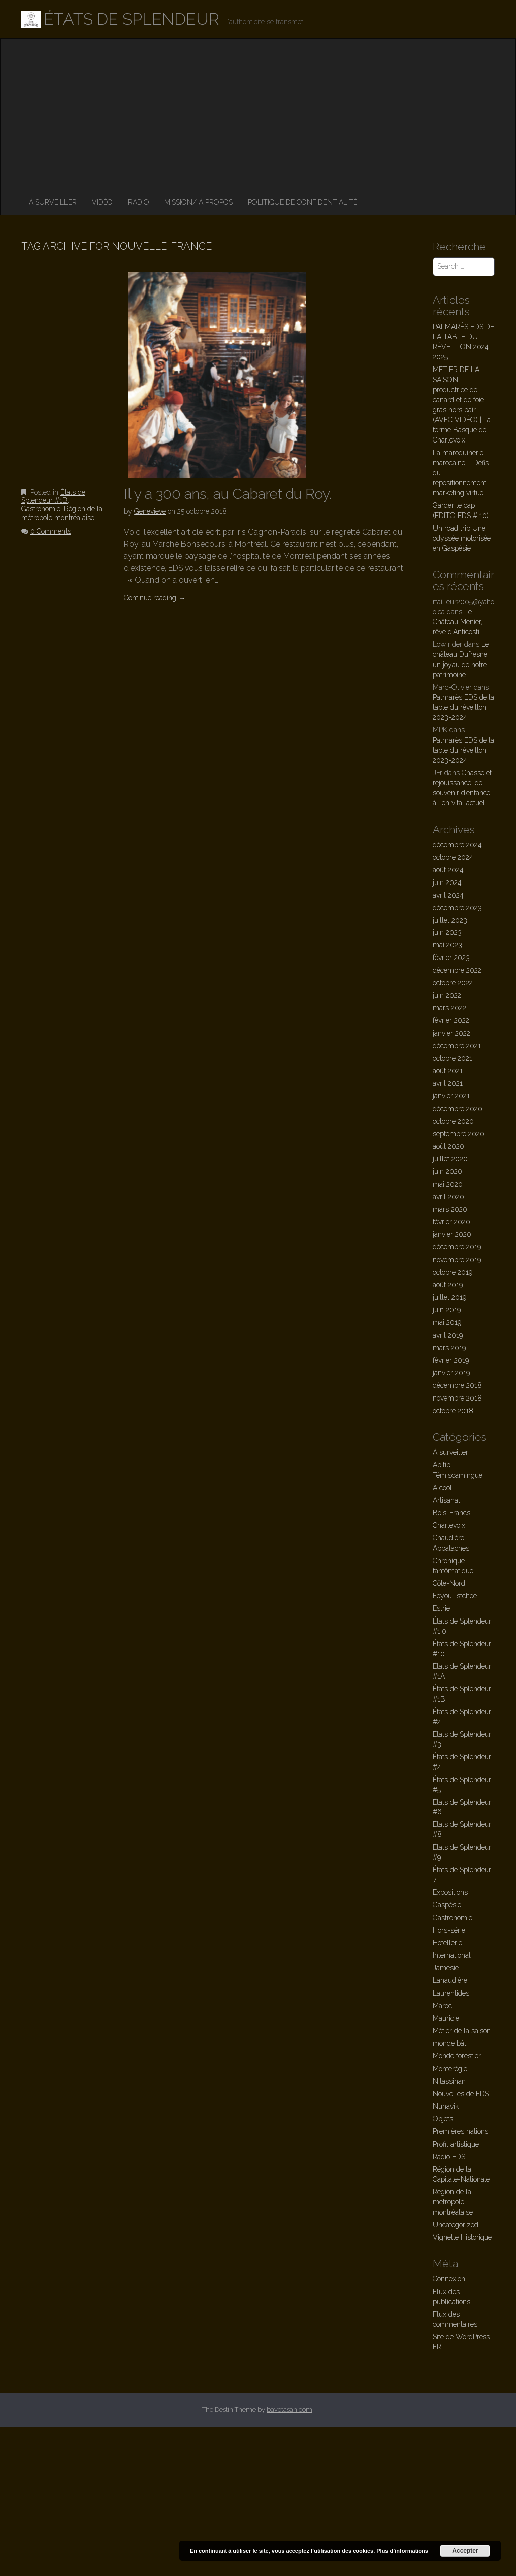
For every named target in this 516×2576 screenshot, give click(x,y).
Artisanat (446, 1500)
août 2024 (448, 870)
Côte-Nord (449, 1583)
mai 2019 (447, 1322)
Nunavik (446, 2106)
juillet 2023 (450, 920)
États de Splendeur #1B (53, 496)
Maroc (442, 2006)
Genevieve (150, 511)
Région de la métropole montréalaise (61, 513)
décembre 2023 (457, 908)
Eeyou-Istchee (455, 1596)
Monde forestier (457, 2056)
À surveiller (53, 202)
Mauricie (446, 2018)
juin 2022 (447, 995)
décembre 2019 (457, 1247)
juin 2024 (447, 882)
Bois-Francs (451, 1513)
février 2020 (451, 1222)
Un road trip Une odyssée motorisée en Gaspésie (462, 538)
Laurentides (451, 1993)
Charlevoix (449, 1525)
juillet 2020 (450, 1159)
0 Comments (50, 531)
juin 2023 (447, 932)
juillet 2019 (449, 1297)
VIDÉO (102, 202)
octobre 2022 (453, 983)
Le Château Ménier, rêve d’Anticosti (457, 622)
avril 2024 (448, 895)
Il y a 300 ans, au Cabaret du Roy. (228, 494)
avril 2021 (448, 1083)
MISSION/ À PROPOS (198, 202)
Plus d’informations (402, 2551)
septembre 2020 (458, 1134)
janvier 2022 (451, 1033)
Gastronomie (40, 509)
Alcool (442, 1488)
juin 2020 (447, 1171)
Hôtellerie (447, 1943)
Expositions (450, 1892)
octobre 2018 (453, 1411)
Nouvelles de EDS (461, 2094)
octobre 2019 (452, 1272)
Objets (443, 2119)
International (452, 1955)
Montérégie (450, 2069)
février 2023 (451, 957)
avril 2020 (448, 1197)
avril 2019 (448, 1335)
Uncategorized (455, 2225)
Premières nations (460, 2131)
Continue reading (154, 598)
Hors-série (449, 1930)
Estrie (441, 1608)
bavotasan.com (289, 2409)
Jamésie (446, 1968)
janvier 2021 (451, 1096)
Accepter (465, 2550)
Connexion (449, 2279)
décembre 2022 (457, 970)
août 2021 (448, 1071)
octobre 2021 (452, 1058)
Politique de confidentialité (302, 202)
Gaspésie (447, 1905)
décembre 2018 (457, 1385)
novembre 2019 (457, 1260)
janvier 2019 (451, 1373)
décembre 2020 (457, 1109)
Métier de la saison (462, 2031)
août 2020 (448, 1146)
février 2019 (451, 1360)
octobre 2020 (453, 1121)
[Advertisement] (258, 114)
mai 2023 (447, 945)
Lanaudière (450, 1980)
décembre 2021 (457, 1046)
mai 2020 (448, 1184)
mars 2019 (449, 1348)
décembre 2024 (457, 845)
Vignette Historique (462, 2237)
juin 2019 (447, 1310)
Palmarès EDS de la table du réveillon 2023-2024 (463, 707)
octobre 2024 (453, 857)
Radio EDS (449, 2157)
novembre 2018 (457, 1398)
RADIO (138, 202)
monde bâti (450, 2043)
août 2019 (448, 1285)
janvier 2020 (452, 1234)
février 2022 (451, 1020)
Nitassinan (449, 2081)
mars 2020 (450, 1209)
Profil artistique (456, 2144)
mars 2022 (449, 1008)
